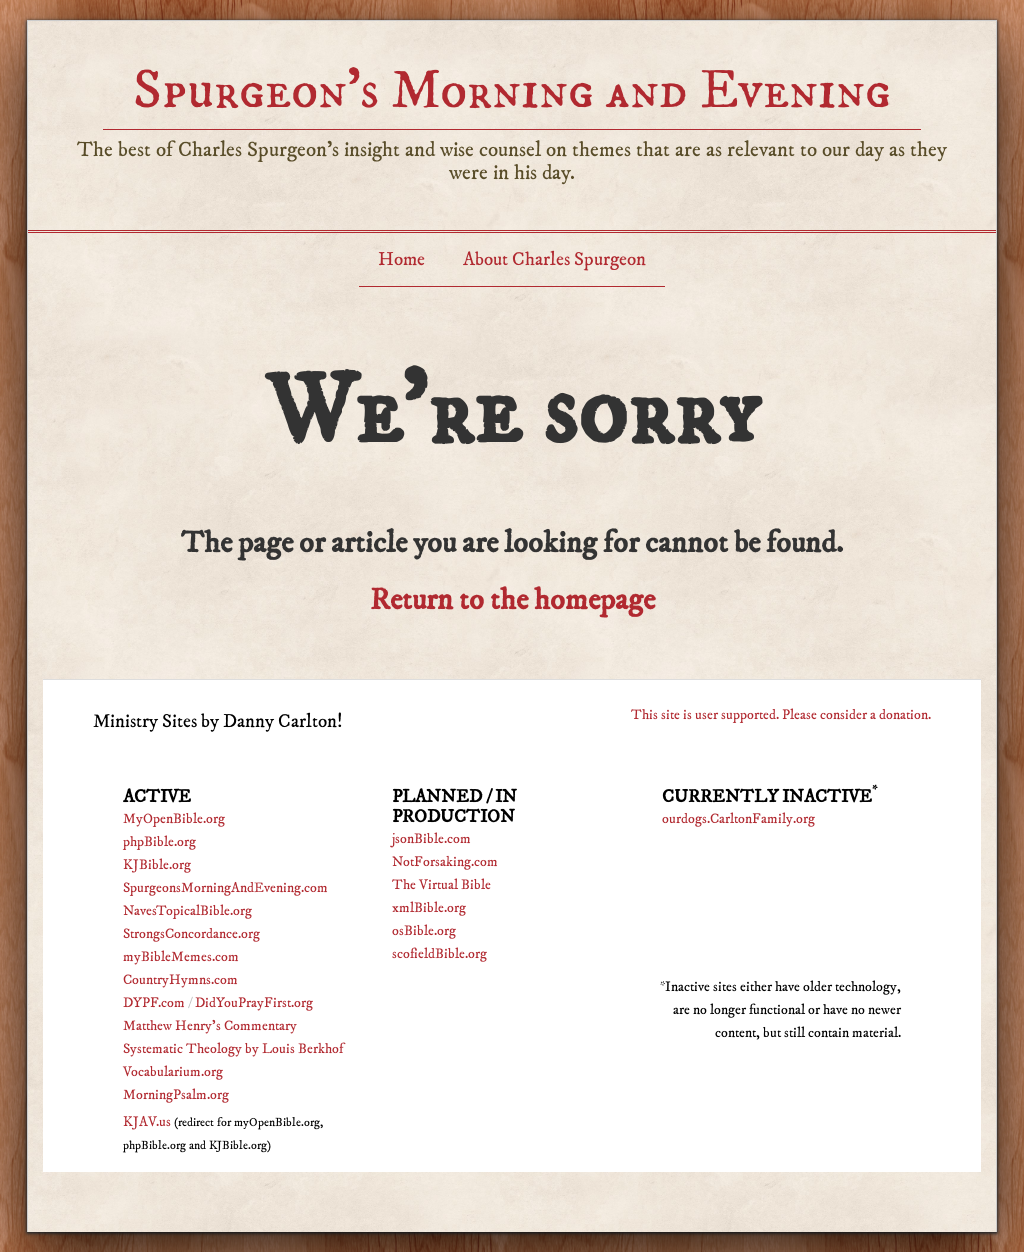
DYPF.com (154, 1003)
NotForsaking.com (445, 862)
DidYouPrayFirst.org (254, 1003)
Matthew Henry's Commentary (210, 1026)
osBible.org (424, 931)
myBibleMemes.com (181, 957)
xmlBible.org (429, 908)
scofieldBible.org (439, 954)
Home (401, 259)
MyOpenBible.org (174, 819)
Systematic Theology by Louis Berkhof (233, 1049)
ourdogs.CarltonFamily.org (738, 819)
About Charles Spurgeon (554, 259)
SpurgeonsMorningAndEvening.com (225, 888)
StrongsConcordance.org (191, 934)
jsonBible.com (431, 839)
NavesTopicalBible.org (187, 911)
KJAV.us (147, 1122)
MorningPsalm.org (176, 1095)
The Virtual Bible (441, 885)
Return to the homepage (512, 600)
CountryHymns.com (180, 980)
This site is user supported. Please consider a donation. (781, 715)
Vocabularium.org (173, 1072)
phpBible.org (159, 842)
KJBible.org (157, 865)
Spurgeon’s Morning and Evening (512, 90)
